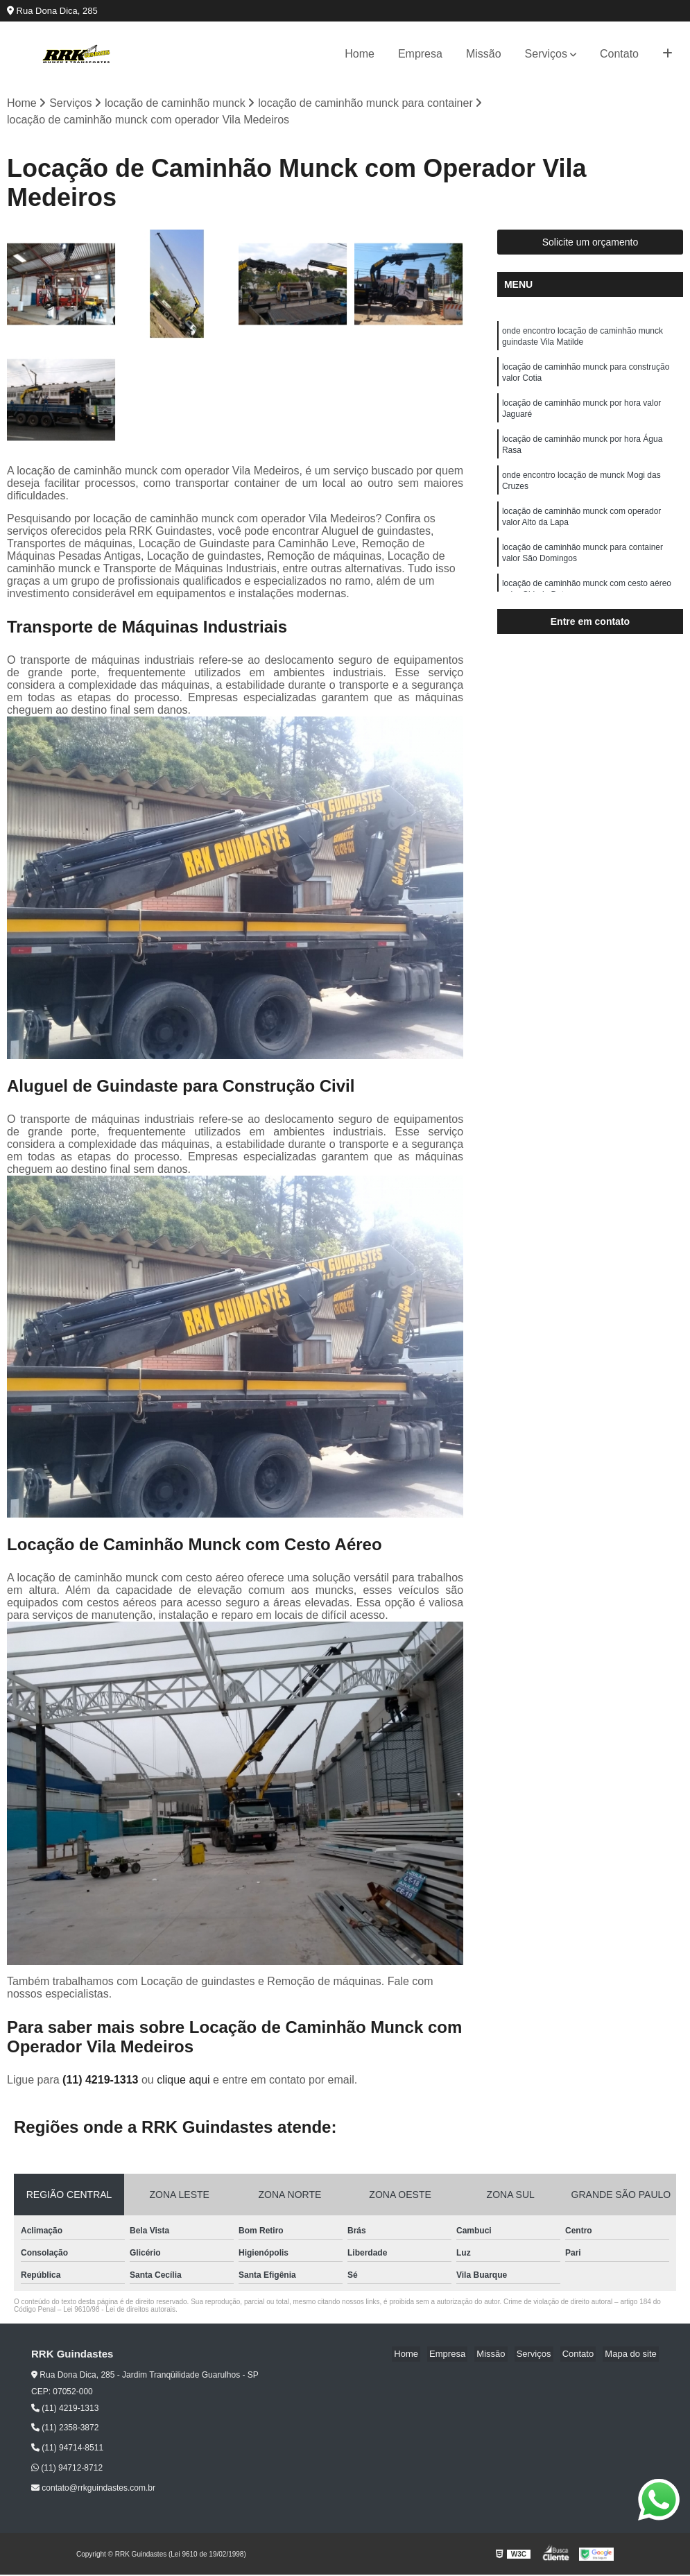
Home (359, 54)
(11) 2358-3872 (64, 2429)
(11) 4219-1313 (101, 2080)
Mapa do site (632, 2355)
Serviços (546, 54)
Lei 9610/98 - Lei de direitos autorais (119, 2310)
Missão (483, 54)
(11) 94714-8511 (67, 2449)
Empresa (420, 54)
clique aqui (183, 2080)
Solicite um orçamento (590, 243)
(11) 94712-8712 (67, 2469)
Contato (619, 54)
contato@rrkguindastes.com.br (93, 2489)
